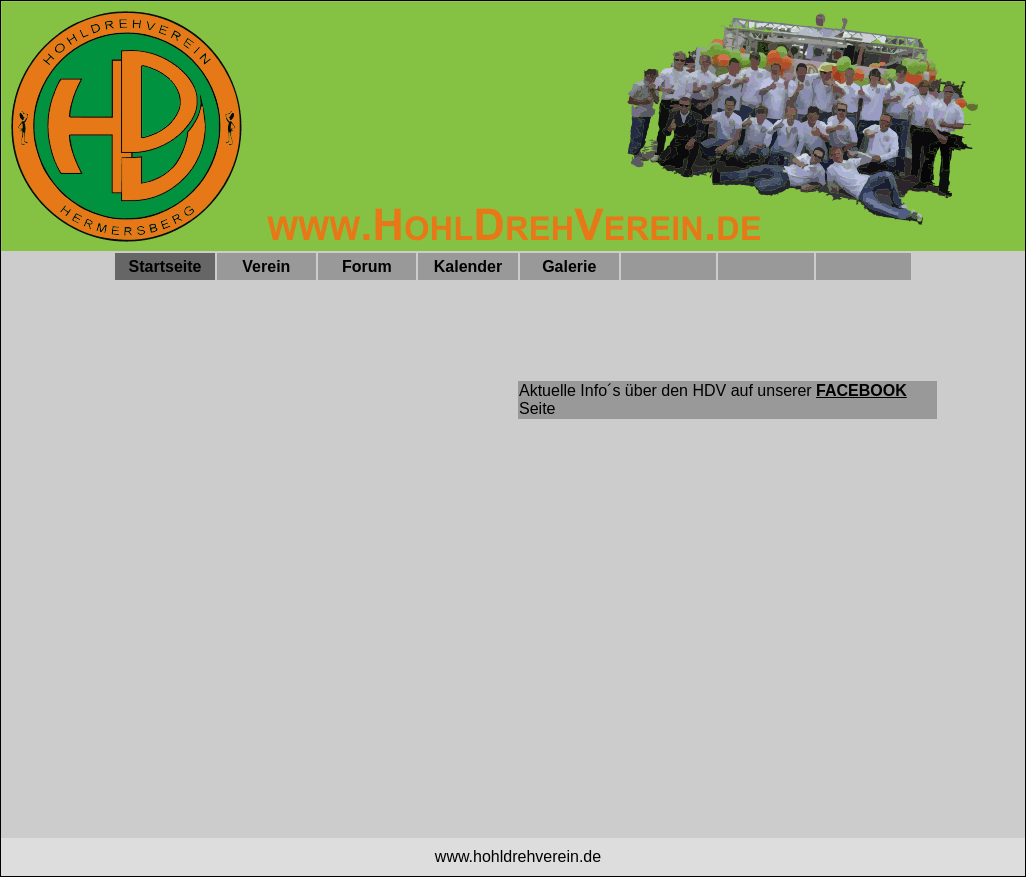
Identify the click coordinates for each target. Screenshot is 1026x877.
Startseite (165, 266)
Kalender (468, 266)
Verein (266, 266)
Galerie (569, 266)
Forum (367, 266)
